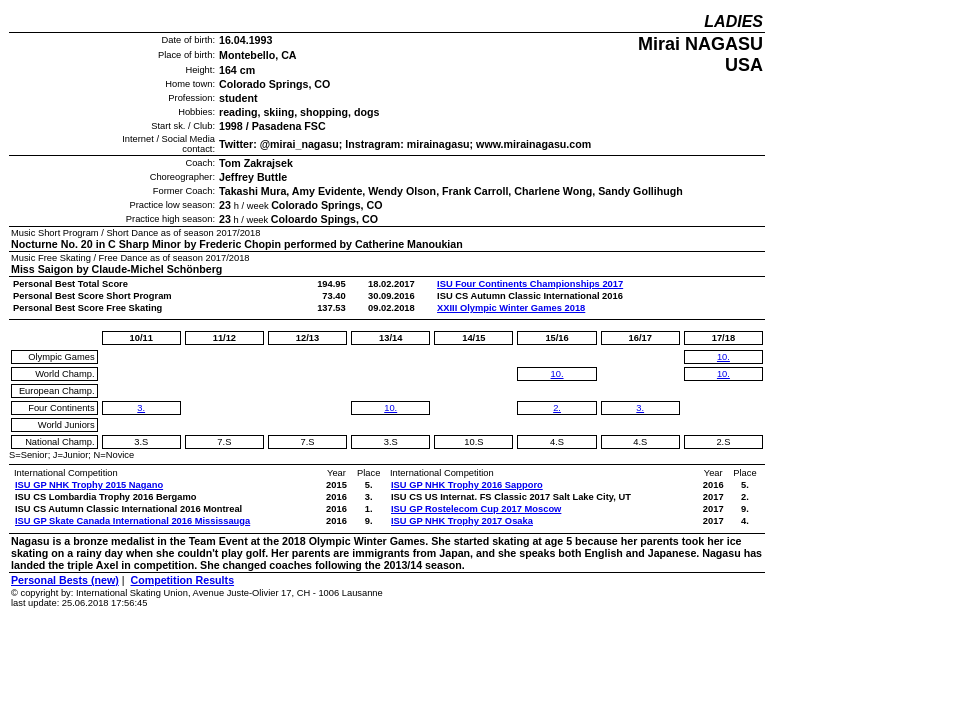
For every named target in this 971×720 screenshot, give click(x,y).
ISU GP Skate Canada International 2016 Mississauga (132, 521)
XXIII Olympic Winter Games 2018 (511, 308)
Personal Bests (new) (65, 580)
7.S (224, 442)
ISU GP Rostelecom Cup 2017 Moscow (476, 509)
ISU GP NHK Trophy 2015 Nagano (89, 485)
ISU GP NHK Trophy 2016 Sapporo (467, 485)
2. (557, 408)
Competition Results (182, 580)
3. (141, 408)
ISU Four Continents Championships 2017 (530, 284)
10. (390, 408)
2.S (723, 442)
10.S (473, 442)
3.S (141, 442)
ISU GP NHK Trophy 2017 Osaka (462, 521)
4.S (557, 442)
